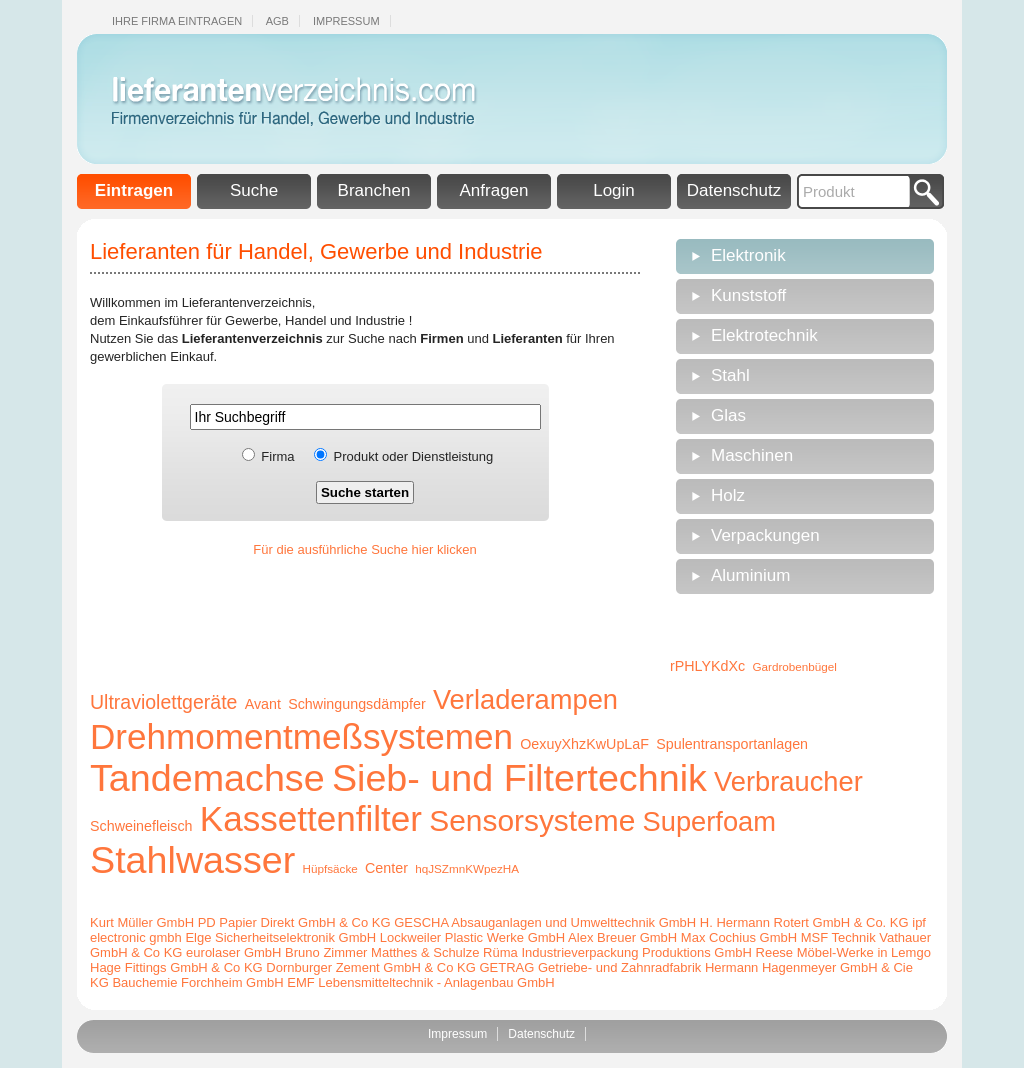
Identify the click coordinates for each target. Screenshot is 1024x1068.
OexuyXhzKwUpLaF (584, 744)
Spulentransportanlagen (732, 744)
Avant (263, 704)
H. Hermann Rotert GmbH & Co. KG (804, 922)
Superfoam (710, 821)
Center (386, 868)
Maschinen (752, 455)
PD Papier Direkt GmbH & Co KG (294, 922)
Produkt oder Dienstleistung (414, 456)
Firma (277, 456)
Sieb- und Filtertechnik (519, 778)
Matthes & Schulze (425, 952)
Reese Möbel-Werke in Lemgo (843, 952)
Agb (277, 21)
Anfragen (494, 190)
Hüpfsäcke (330, 868)
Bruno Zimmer (326, 952)
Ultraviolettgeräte (163, 702)
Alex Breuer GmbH (622, 937)
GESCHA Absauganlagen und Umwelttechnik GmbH (545, 922)
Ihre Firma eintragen (177, 21)
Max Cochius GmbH (739, 937)
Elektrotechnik (764, 335)
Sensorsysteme (532, 820)
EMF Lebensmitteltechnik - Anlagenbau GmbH (420, 982)
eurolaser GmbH (233, 952)
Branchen (374, 190)
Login (614, 190)
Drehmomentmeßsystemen (301, 736)
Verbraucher (788, 781)
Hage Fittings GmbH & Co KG (176, 967)
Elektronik (748, 255)
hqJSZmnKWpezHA (467, 868)
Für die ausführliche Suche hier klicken (364, 549)
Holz (728, 495)
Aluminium (750, 575)
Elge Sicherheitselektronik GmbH (280, 937)
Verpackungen (765, 535)
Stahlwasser (192, 860)
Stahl (730, 375)
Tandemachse (207, 778)
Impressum (346, 21)
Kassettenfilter (311, 818)
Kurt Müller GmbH (142, 922)
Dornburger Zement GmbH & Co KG (371, 967)
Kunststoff (748, 295)
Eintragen (134, 190)
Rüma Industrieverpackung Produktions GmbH (617, 952)
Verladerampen (525, 699)
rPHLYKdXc (707, 666)
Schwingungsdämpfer (357, 704)
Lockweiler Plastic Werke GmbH (472, 937)
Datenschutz (734, 190)
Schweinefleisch (141, 826)
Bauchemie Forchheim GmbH (197, 982)
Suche (254, 190)
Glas (728, 415)
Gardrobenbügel (794, 666)
